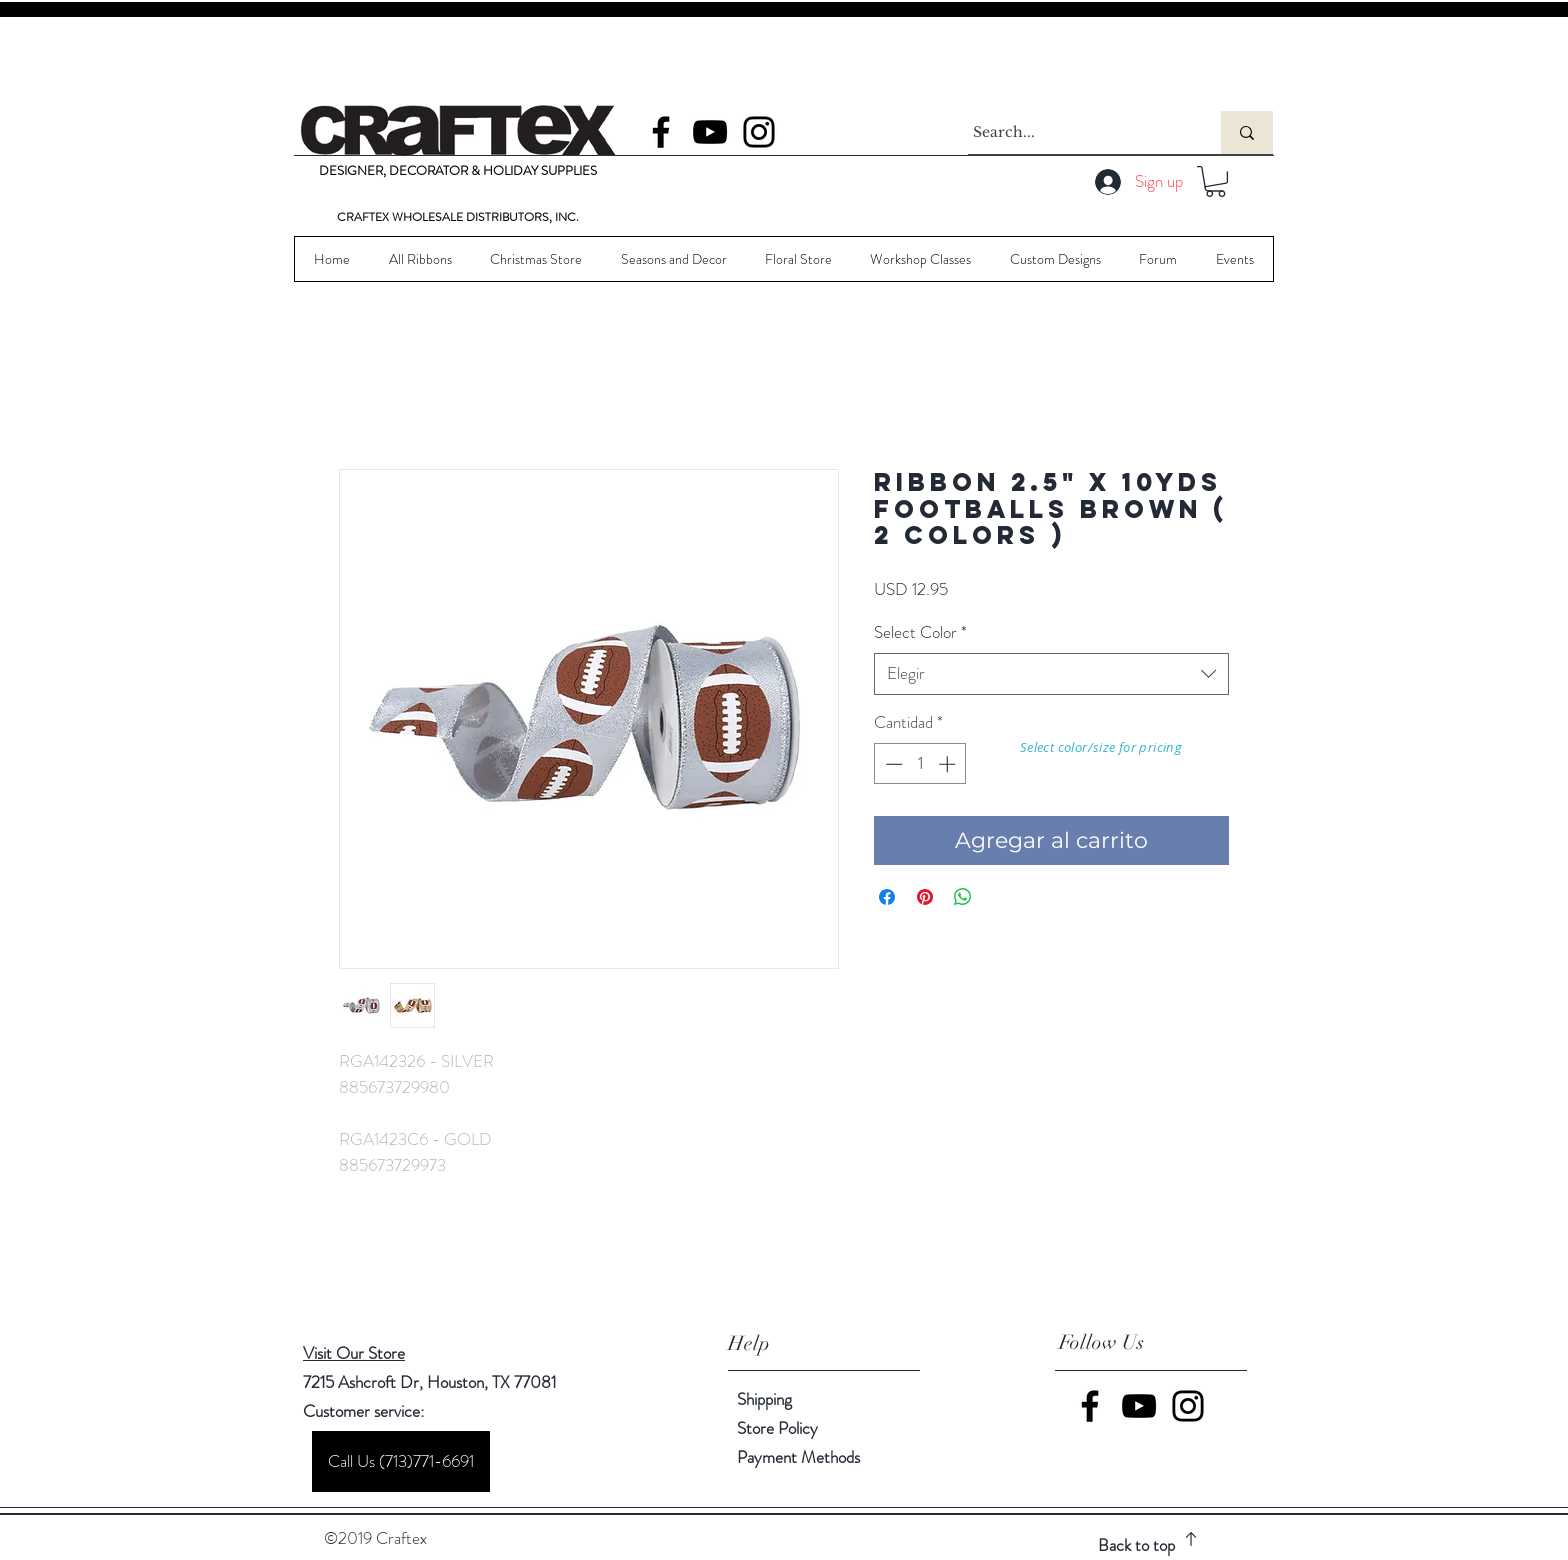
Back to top (1136, 1545)
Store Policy (777, 1428)
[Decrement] (892, 764)
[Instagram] (759, 132)
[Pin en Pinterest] (925, 897)
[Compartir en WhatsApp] (963, 897)
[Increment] (949, 764)
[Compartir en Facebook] (887, 897)
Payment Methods (800, 1457)
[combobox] (1051, 674)
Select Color (920, 632)
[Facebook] (661, 132)
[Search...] (1076, 132)
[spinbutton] (920, 764)
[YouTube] (710, 132)
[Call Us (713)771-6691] (401, 1461)
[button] (1215, 181)
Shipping (764, 1399)
